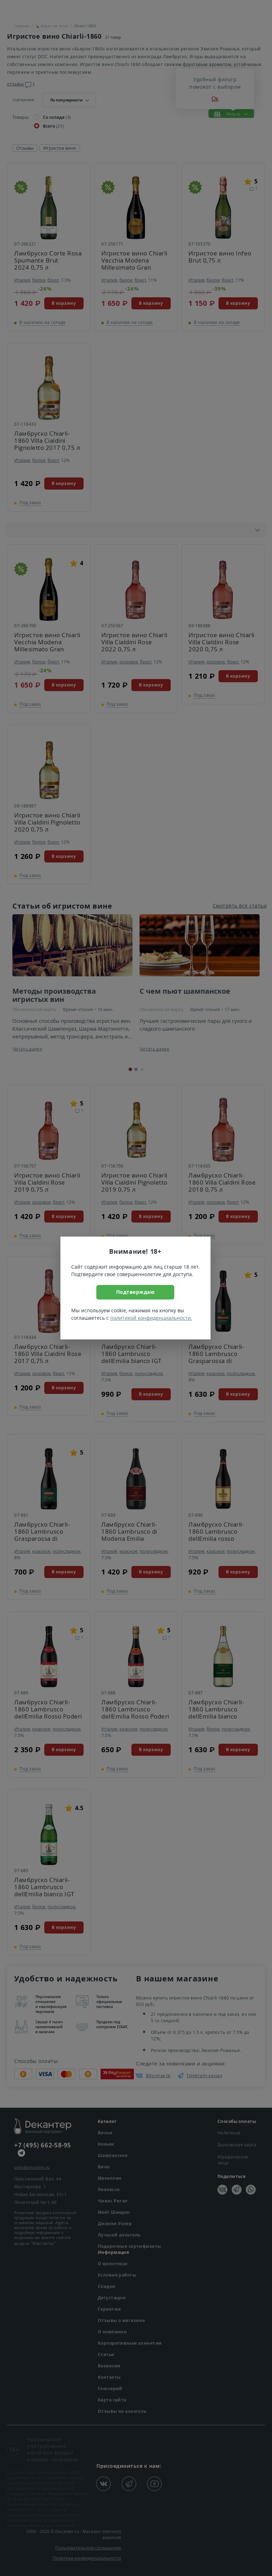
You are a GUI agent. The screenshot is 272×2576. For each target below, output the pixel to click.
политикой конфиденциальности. (151, 1317)
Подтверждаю (135, 1292)
